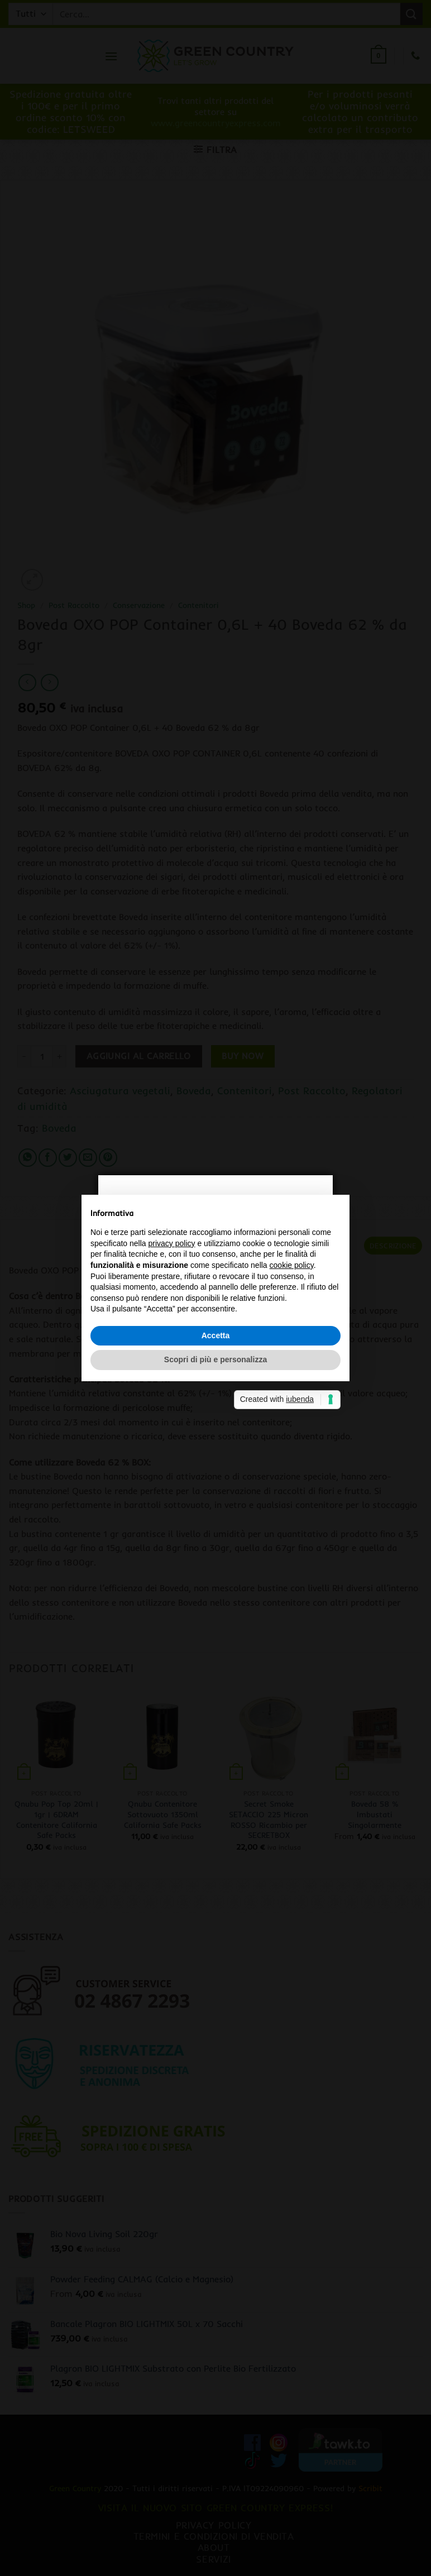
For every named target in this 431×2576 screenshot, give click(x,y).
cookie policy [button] (292, 1265)
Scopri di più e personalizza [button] (215, 1359)
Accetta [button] (216, 1335)
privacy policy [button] (172, 1243)
